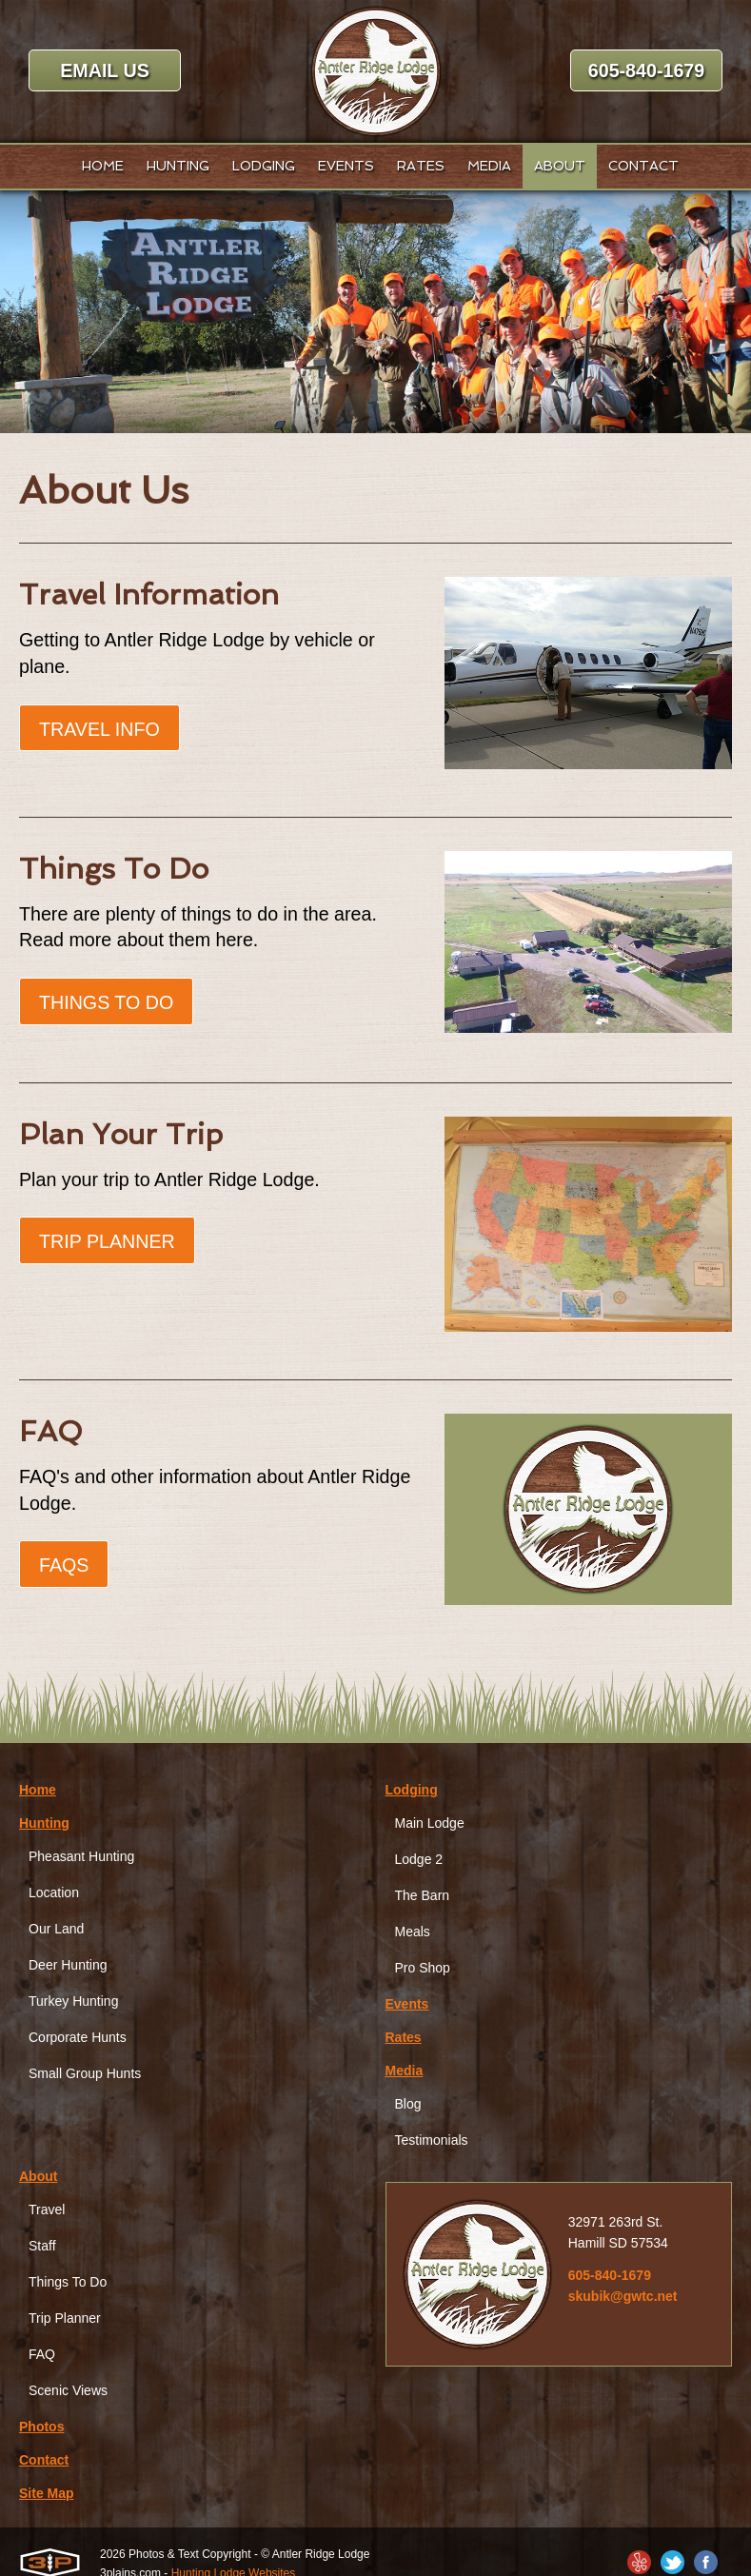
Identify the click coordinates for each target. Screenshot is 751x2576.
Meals (412, 1932)
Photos (41, 2427)
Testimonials (431, 2141)
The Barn (422, 1896)
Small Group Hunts (85, 2074)
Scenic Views (68, 2391)
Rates (403, 2038)
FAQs (64, 1567)
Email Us (104, 71)
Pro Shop (422, 1968)
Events (407, 2004)
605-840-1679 (646, 71)
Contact (44, 2460)
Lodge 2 (419, 1860)
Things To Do (107, 1004)
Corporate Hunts (78, 2038)
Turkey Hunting (73, 2002)
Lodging (411, 1790)
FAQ (42, 2355)
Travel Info (100, 730)
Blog (408, 2104)
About (38, 2177)
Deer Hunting (68, 1965)
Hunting (44, 1824)
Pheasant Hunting (81, 1857)
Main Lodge (429, 1824)
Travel (47, 2210)
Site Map (46, 2494)
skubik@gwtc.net (623, 2297)
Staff (42, 2246)
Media (404, 2071)
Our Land (56, 1929)
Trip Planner (108, 1244)
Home (37, 1790)
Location (54, 1893)
